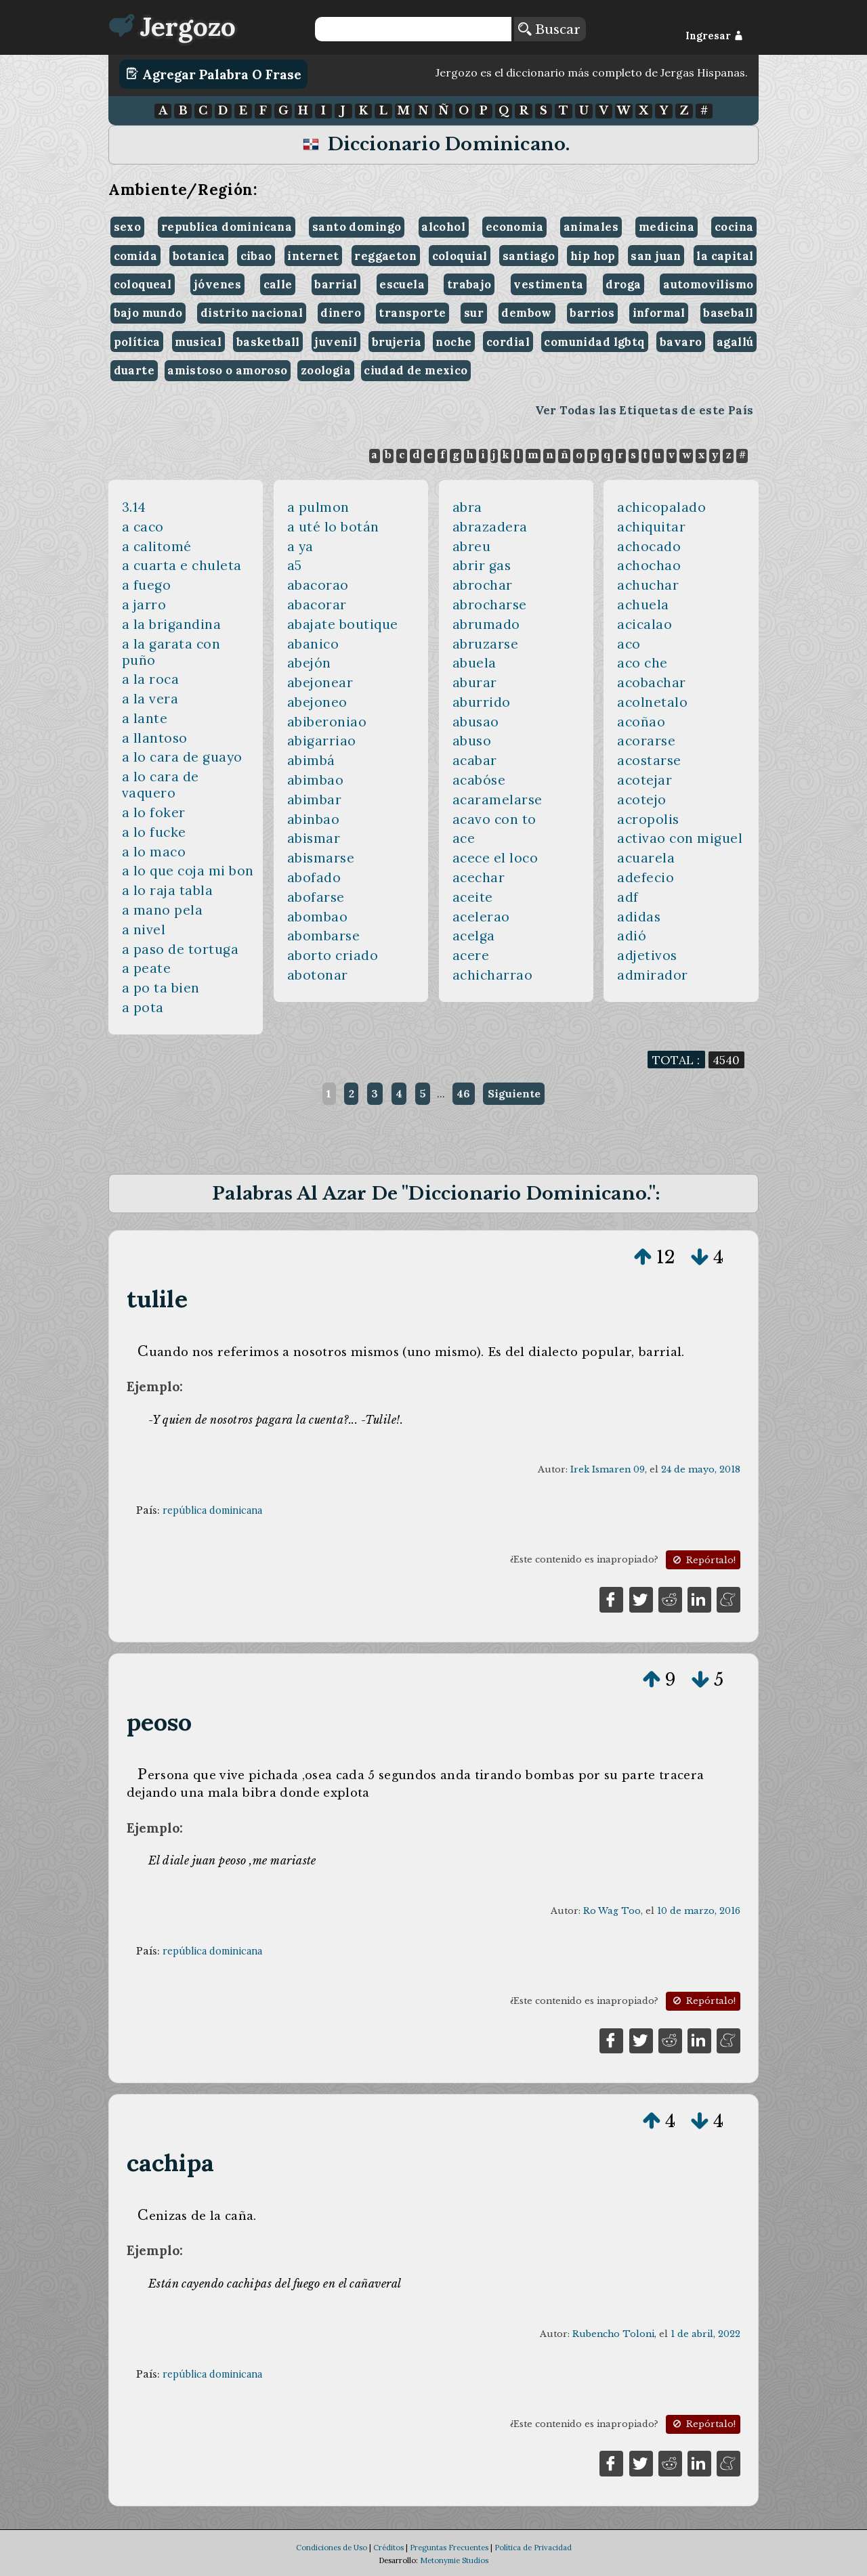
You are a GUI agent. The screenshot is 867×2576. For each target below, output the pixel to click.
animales (591, 226)
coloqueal (143, 284)
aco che (642, 663)
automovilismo (708, 284)
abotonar (317, 975)
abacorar (317, 604)
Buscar (549, 29)
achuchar (648, 585)
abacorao (318, 585)
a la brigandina (171, 624)
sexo (128, 226)
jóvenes (217, 284)
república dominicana (212, 1510)
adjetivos (647, 955)
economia (514, 226)
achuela (643, 604)
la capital (724, 255)
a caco (143, 527)
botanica (199, 255)
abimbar (314, 799)
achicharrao (492, 975)
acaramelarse (497, 799)
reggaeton (385, 255)
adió (631, 935)
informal (659, 312)
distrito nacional (251, 312)
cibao (256, 255)
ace (463, 838)
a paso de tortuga (180, 949)
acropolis (648, 819)
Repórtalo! (703, 1560)
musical (198, 341)
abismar (314, 838)
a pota (143, 1007)
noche (453, 341)
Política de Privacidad (533, 2547)
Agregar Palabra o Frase (213, 74)
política (137, 341)
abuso (472, 741)
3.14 (134, 507)
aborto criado (333, 955)
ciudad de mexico (416, 370)
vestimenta (548, 284)
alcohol (443, 226)
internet (313, 255)
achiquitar (651, 527)
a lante (145, 718)
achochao (649, 565)
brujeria (396, 341)
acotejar (644, 780)
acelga (473, 935)
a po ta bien (161, 988)
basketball (268, 341)
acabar (474, 760)
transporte (412, 312)
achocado (649, 546)
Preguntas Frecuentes (449, 2547)
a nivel (144, 929)
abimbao (315, 780)
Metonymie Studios (454, 2560)
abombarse (323, 935)
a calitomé (157, 546)
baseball (728, 312)
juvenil (335, 341)
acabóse (479, 780)
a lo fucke (154, 832)
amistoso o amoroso (227, 370)
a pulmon (318, 507)
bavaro (681, 341)
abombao (317, 917)
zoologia (326, 370)
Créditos (388, 2547)
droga (623, 284)
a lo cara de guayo (182, 757)
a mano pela (162, 910)
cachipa (170, 2162)
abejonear (320, 682)
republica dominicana (226, 226)
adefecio (645, 877)
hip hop (593, 255)
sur (474, 312)
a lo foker (154, 812)
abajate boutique (342, 624)
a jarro (144, 604)
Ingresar (714, 36)
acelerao (481, 917)
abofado (314, 877)
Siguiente (514, 1093)
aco (629, 644)
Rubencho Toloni (613, 2334)
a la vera (150, 699)
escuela (402, 284)
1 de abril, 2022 (705, 2334)
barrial (335, 284)
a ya (300, 546)
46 (463, 1093)
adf (628, 897)
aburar (474, 682)
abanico (313, 644)
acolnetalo (652, 702)
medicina (666, 226)
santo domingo (356, 226)
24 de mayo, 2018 (700, 1469)
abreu (471, 546)
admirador (652, 975)
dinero (340, 312)
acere (471, 955)
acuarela (646, 858)
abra (467, 507)
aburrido (481, 702)
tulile (157, 1299)
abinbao (313, 819)
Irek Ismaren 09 (607, 1469)
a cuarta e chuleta (182, 565)
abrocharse (489, 604)
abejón (309, 663)
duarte (134, 370)
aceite (472, 897)
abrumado (486, 624)
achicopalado (661, 507)
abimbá (311, 760)
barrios (592, 312)
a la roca (150, 679)
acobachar (651, 682)
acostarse (649, 760)
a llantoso (155, 738)
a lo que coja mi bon (188, 871)
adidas (638, 917)
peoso (159, 1722)
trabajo (469, 284)
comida (135, 255)
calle (278, 284)
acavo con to (494, 819)
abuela (474, 663)
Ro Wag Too (612, 1911)
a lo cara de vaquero (160, 784)
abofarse (316, 897)
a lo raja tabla (167, 890)
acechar (478, 877)
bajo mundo (148, 312)
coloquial (460, 255)
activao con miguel (679, 838)
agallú (735, 341)
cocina (734, 226)
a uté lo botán (333, 527)
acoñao (641, 722)
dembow (526, 312)
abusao (475, 722)
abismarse (321, 858)
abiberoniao (327, 722)
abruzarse (485, 644)
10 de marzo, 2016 (698, 1911)
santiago (529, 255)
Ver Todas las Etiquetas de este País (644, 410)
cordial (508, 341)
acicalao (644, 624)
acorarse (646, 741)
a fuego (146, 585)
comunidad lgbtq (594, 341)
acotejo (642, 799)
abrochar (482, 585)
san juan (656, 255)
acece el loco (495, 858)
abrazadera (490, 527)
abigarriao (321, 741)
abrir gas (481, 565)
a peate (146, 968)
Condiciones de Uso (331, 2547)
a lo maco (154, 852)
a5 (294, 565)
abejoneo (317, 702)
